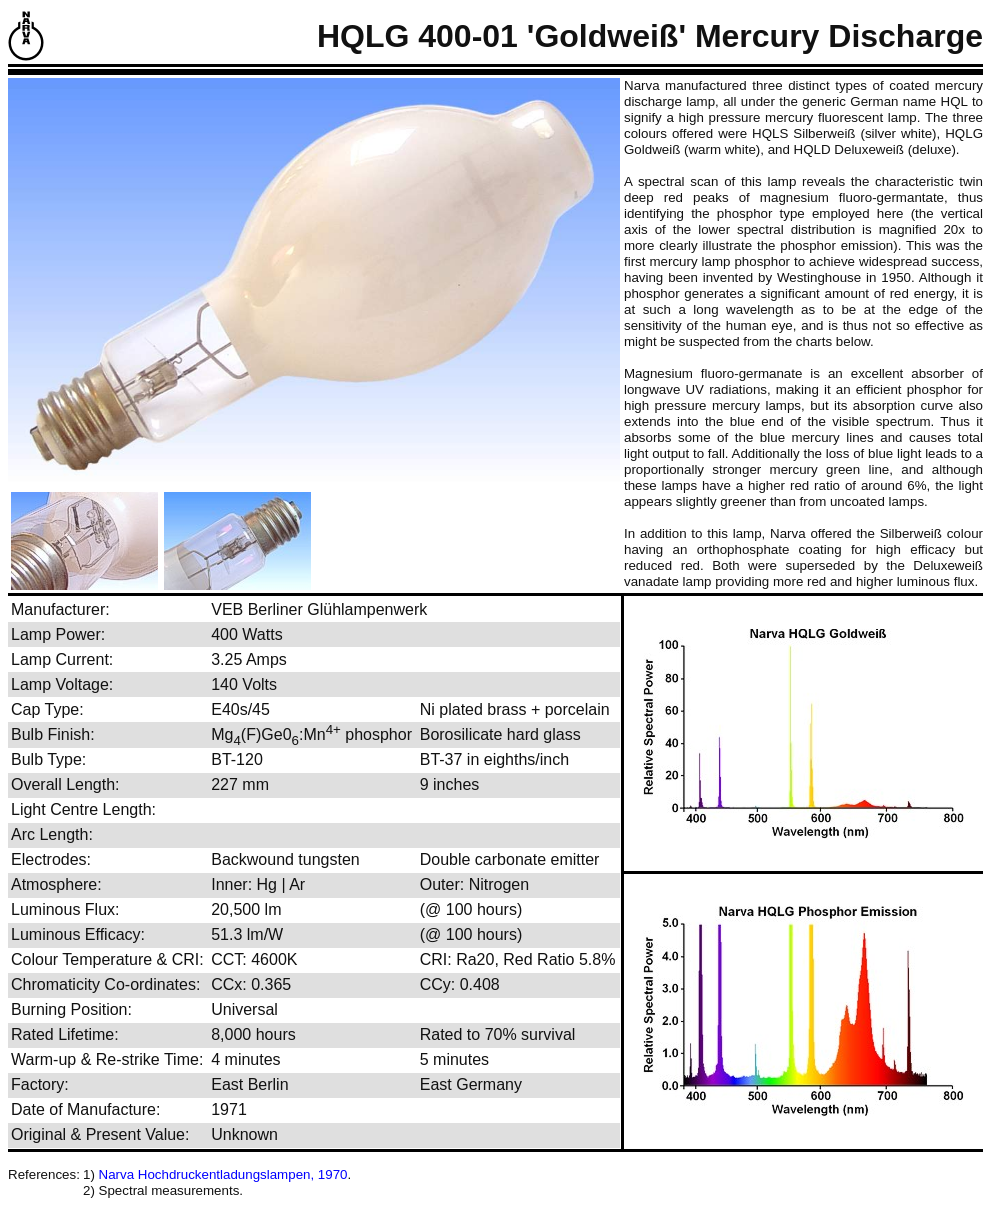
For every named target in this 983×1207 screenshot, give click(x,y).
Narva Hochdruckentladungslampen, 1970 (223, 1174)
